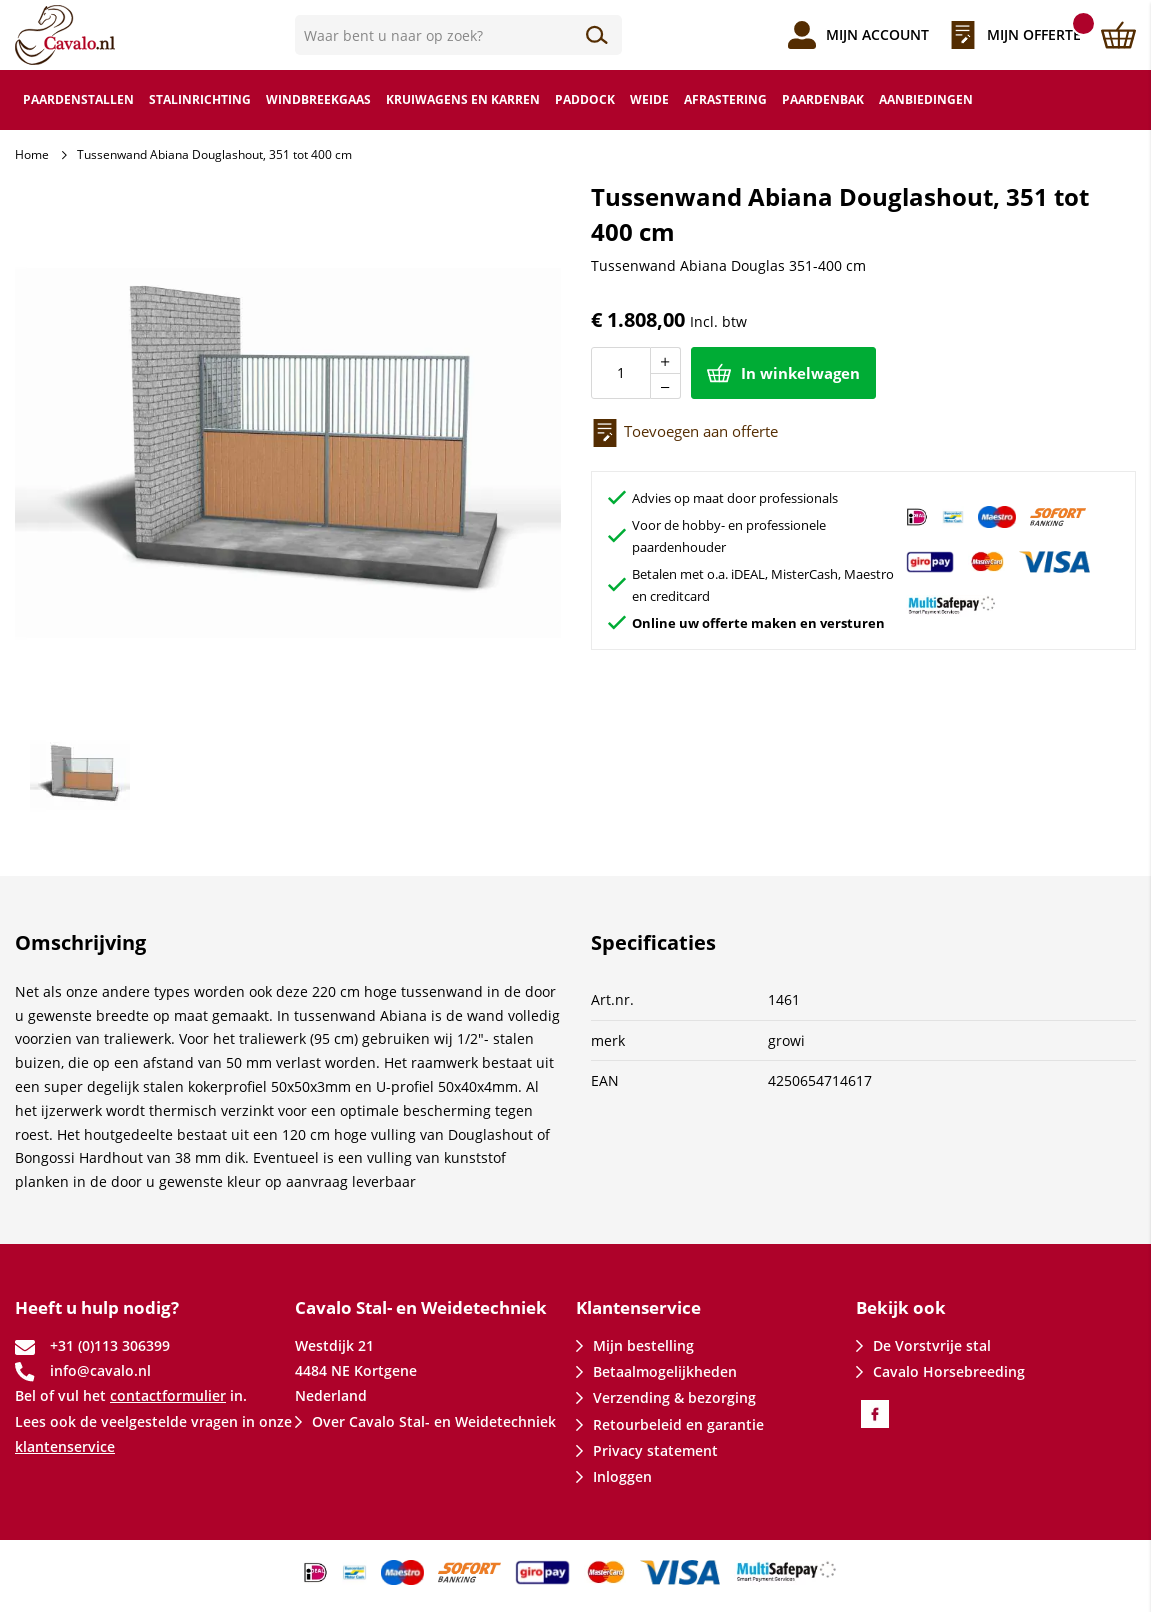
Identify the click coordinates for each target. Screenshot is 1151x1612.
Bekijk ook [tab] (901, 1307)
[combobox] (458, 35)
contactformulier (168, 1395)
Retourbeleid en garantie (678, 1424)
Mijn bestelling (643, 1345)
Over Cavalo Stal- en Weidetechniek (434, 1421)
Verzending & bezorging (674, 1397)
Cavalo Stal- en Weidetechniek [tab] (421, 1307)
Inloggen (622, 1476)
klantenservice (65, 1446)
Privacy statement (655, 1450)
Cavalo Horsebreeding (949, 1371)
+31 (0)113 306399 (110, 1345)
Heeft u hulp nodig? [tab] (97, 1307)
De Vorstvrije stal (932, 1345)
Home (32, 154)
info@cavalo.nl (100, 1370)
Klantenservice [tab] (638, 1307)
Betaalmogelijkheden (665, 1371)
